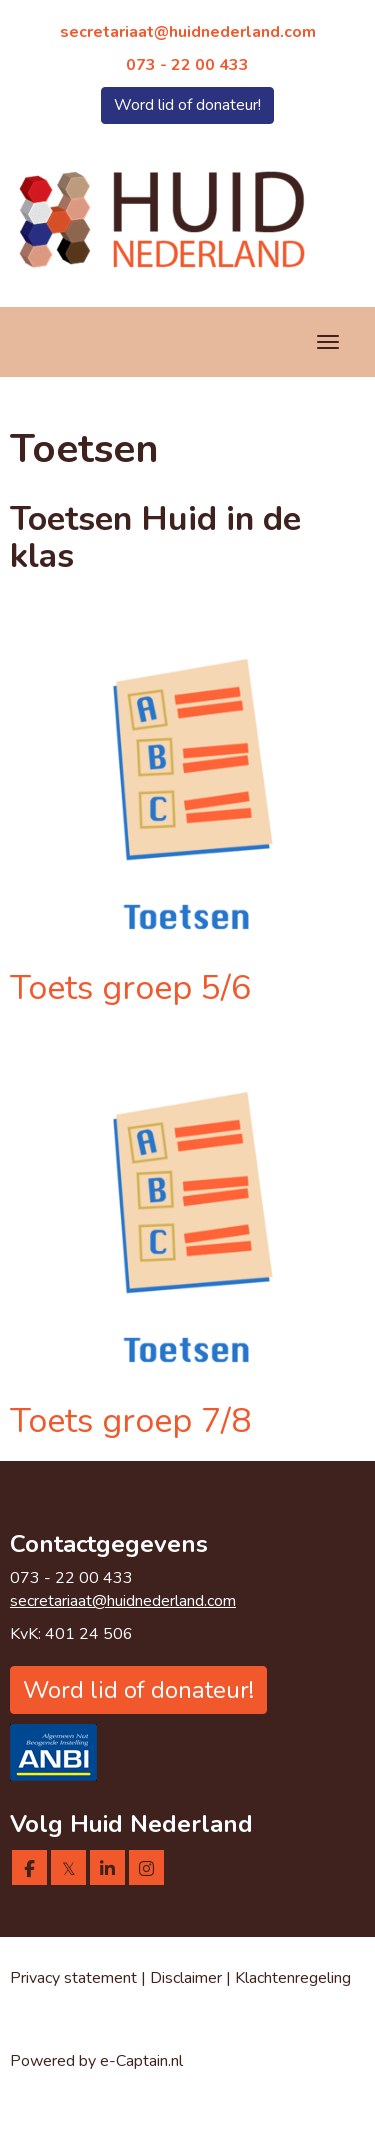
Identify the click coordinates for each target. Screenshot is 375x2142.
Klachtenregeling (293, 1978)
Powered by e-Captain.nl (96, 2061)
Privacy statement (73, 1978)
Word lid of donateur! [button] (187, 105)
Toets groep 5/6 (130, 988)
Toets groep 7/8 (130, 1421)
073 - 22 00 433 (187, 65)
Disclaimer (188, 1978)
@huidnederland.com (188, 32)
